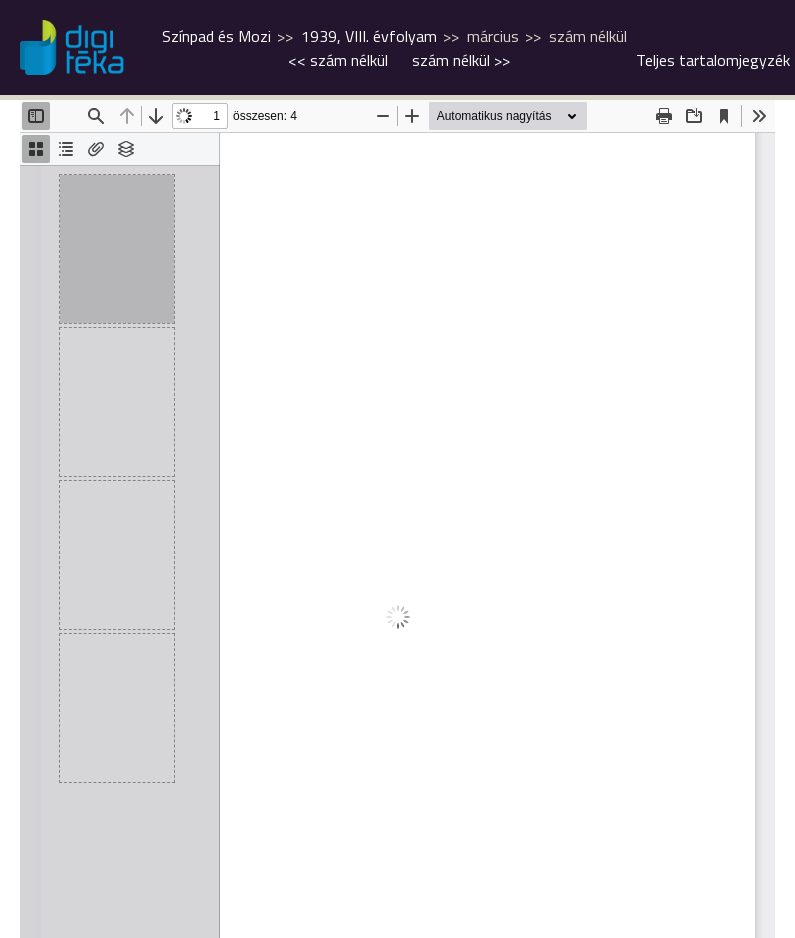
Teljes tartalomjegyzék (713, 60)
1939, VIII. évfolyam (369, 36)
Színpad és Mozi (216, 36)
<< (338, 60)
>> (461, 60)
